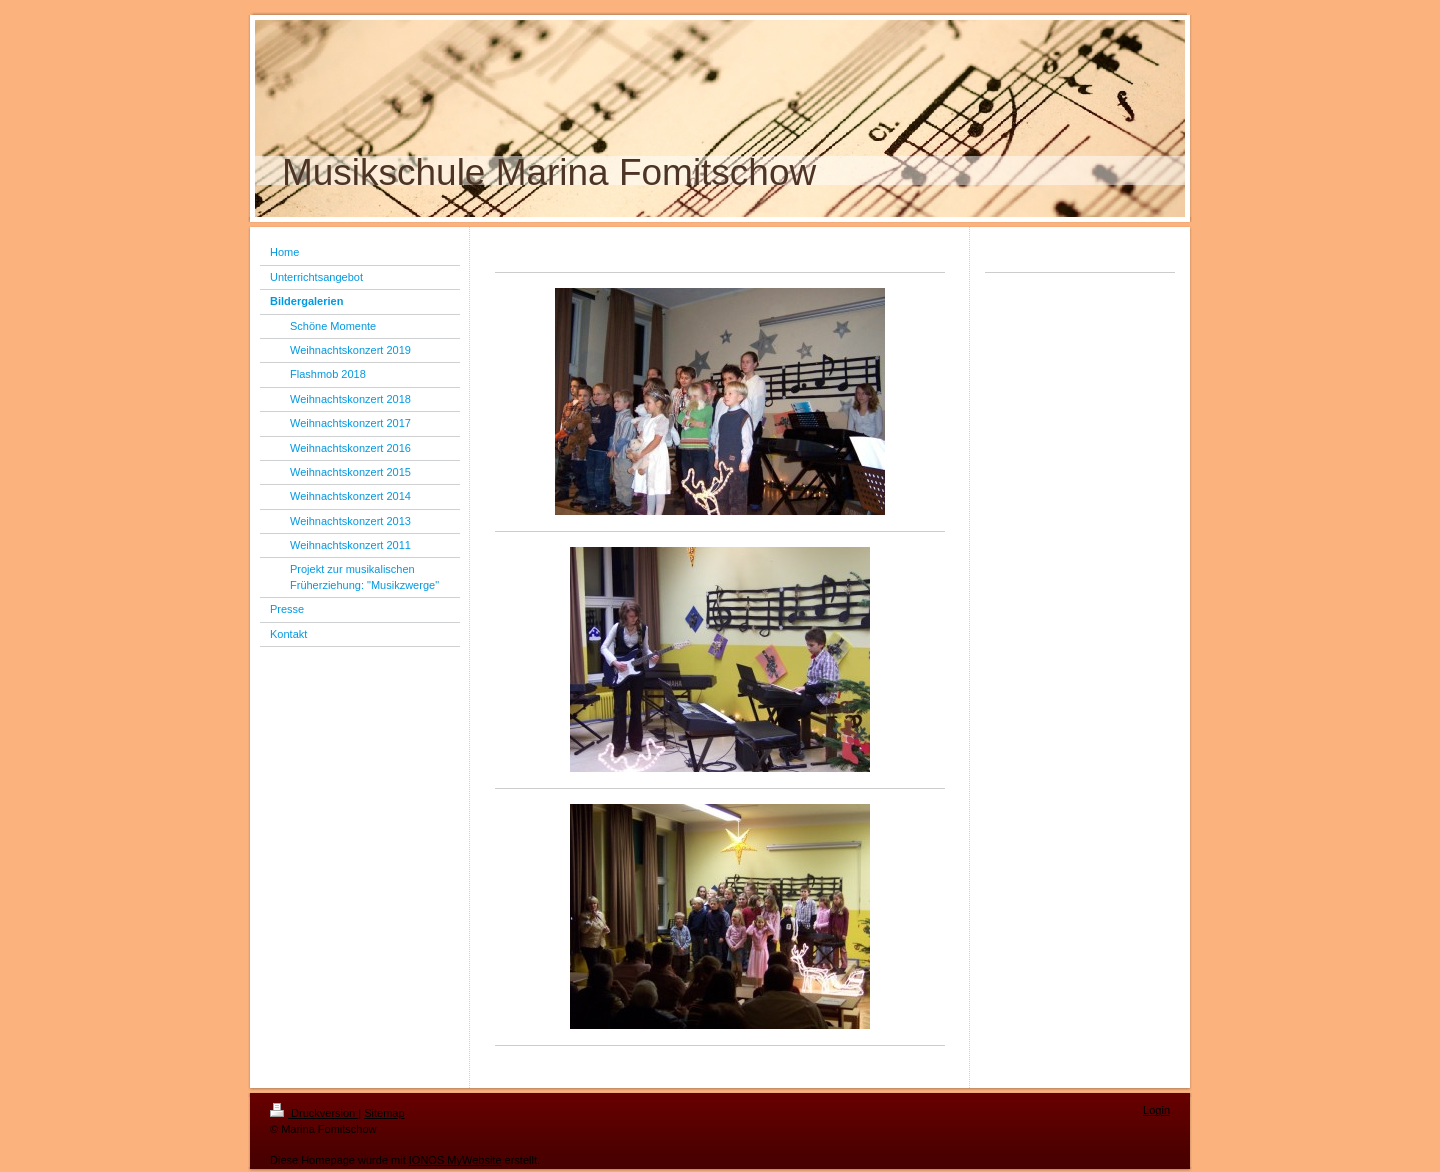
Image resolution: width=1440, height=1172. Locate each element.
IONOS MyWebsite (455, 1160)
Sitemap (384, 1113)
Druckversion (314, 1113)
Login (1156, 1110)
